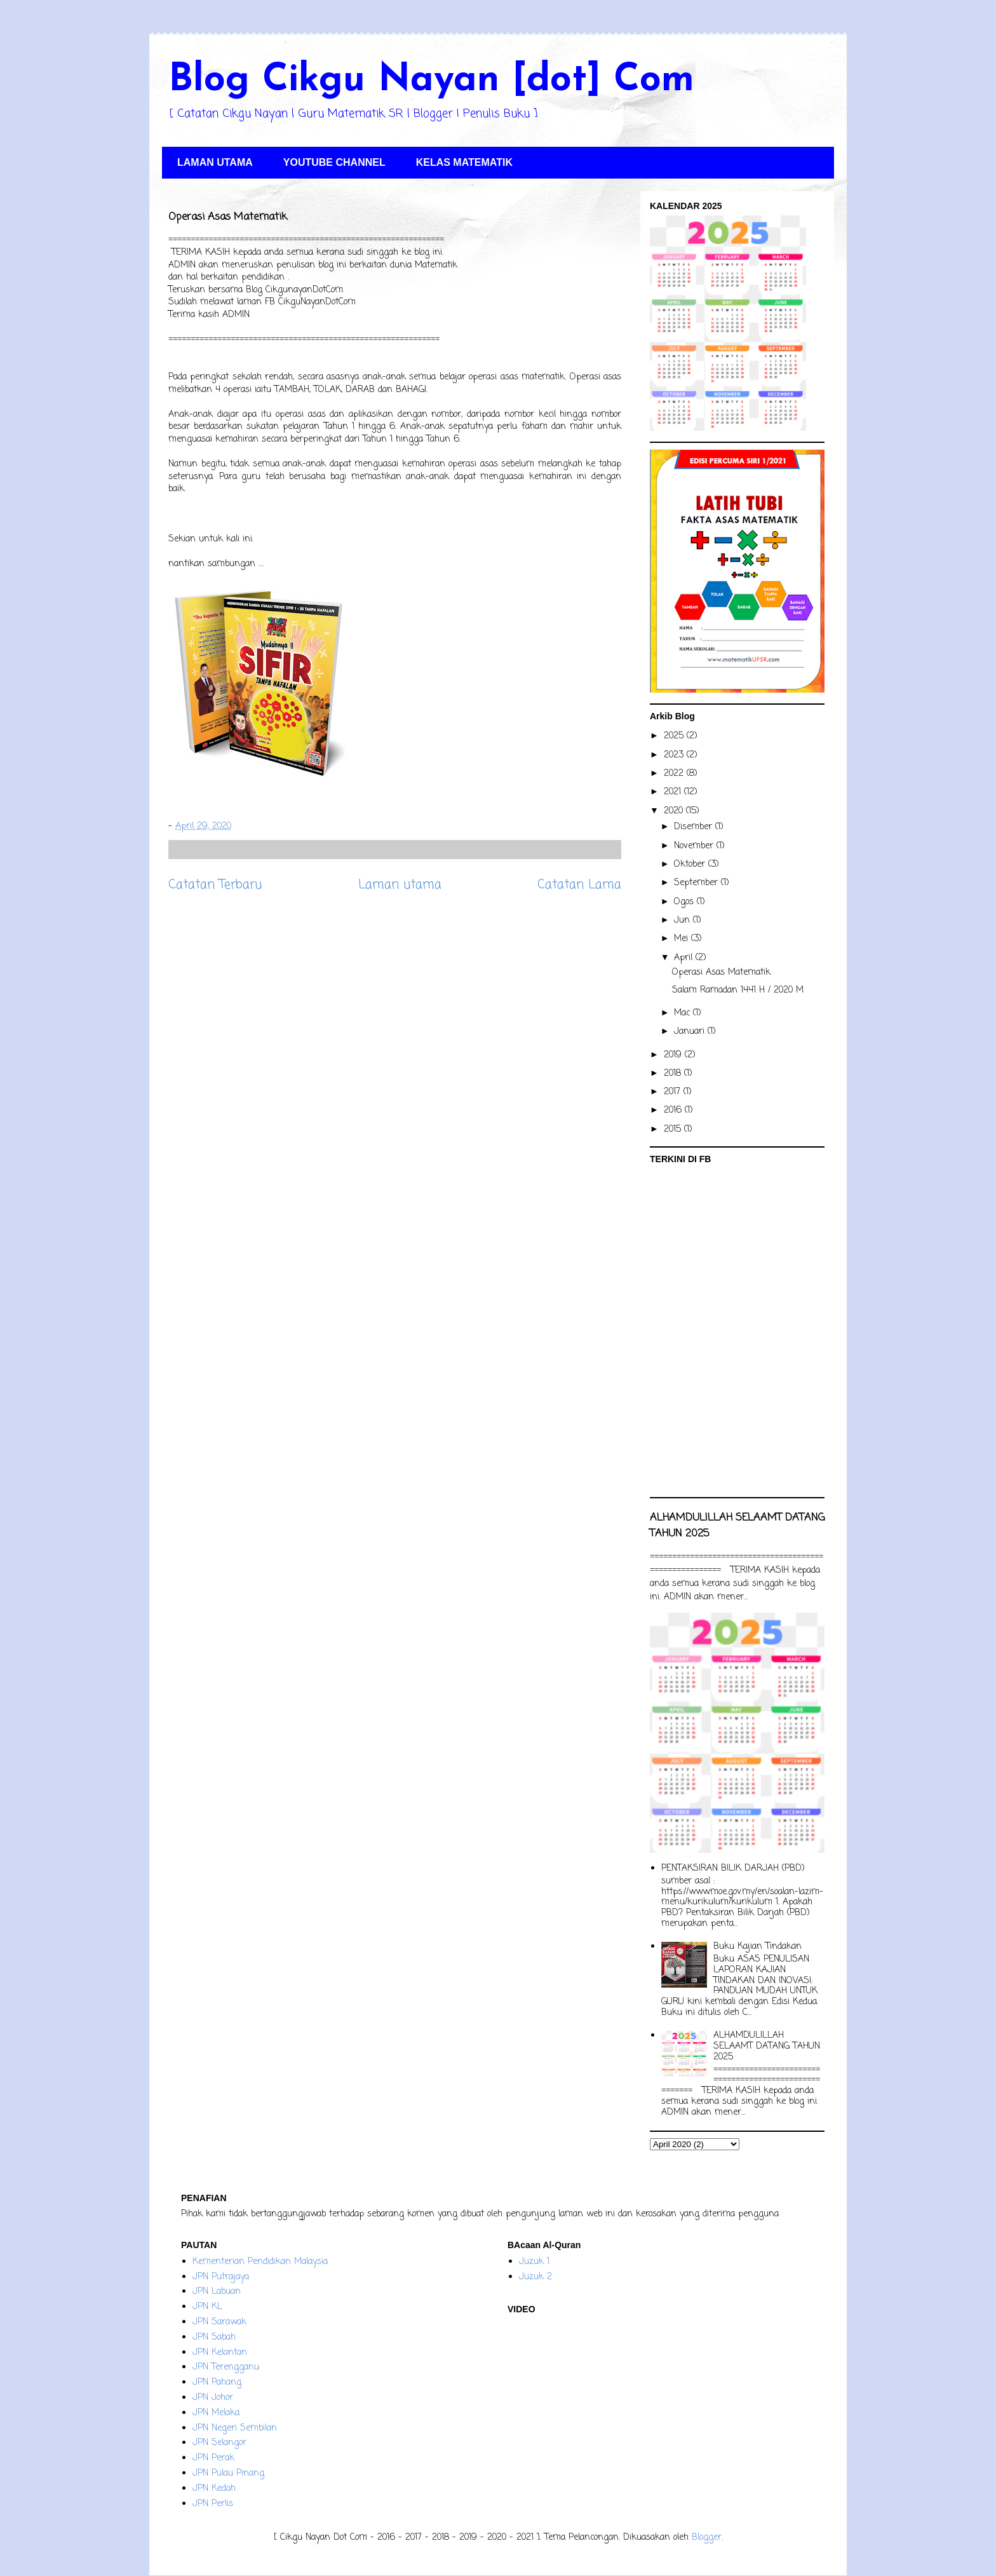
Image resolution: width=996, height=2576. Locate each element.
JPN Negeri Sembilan (234, 2428)
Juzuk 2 (535, 2277)
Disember (694, 827)
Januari (691, 1031)
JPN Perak (213, 2458)
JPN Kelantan (219, 2352)
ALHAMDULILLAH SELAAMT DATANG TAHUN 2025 (766, 2046)
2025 (675, 736)
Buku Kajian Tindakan (757, 1946)
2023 (675, 755)
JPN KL (207, 2307)
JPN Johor (212, 2397)
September (697, 883)
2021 (674, 792)
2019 (674, 1055)
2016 (674, 1110)
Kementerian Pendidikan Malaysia (260, 2261)
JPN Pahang (216, 2382)
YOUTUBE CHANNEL (334, 162)
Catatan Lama (579, 885)
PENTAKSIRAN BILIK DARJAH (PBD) (733, 1868)
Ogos (685, 902)
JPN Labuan (216, 2291)
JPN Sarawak (219, 2322)
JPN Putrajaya (220, 2277)
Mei (682, 939)
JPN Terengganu (225, 2367)
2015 (674, 1129)
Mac (683, 1013)
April (685, 958)
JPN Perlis (212, 2504)
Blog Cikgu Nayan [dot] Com (431, 81)
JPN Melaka (215, 2413)
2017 (673, 1092)
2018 (674, 1073)
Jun (683, 920)
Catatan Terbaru (215, 885)
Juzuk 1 (534, 2261)
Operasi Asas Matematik (721, 972)
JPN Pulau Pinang (228, 2473)
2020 (675, 811)
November (695, 846)
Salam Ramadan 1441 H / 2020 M (738, 990)
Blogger (707, 2537)
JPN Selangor (219, 2443)
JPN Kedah (214, 2488)
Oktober (691, 864)
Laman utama (399, 885)
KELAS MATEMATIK (464, 162)
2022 (675, 773)
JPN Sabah (214, 2337)
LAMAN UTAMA (215, 162)
